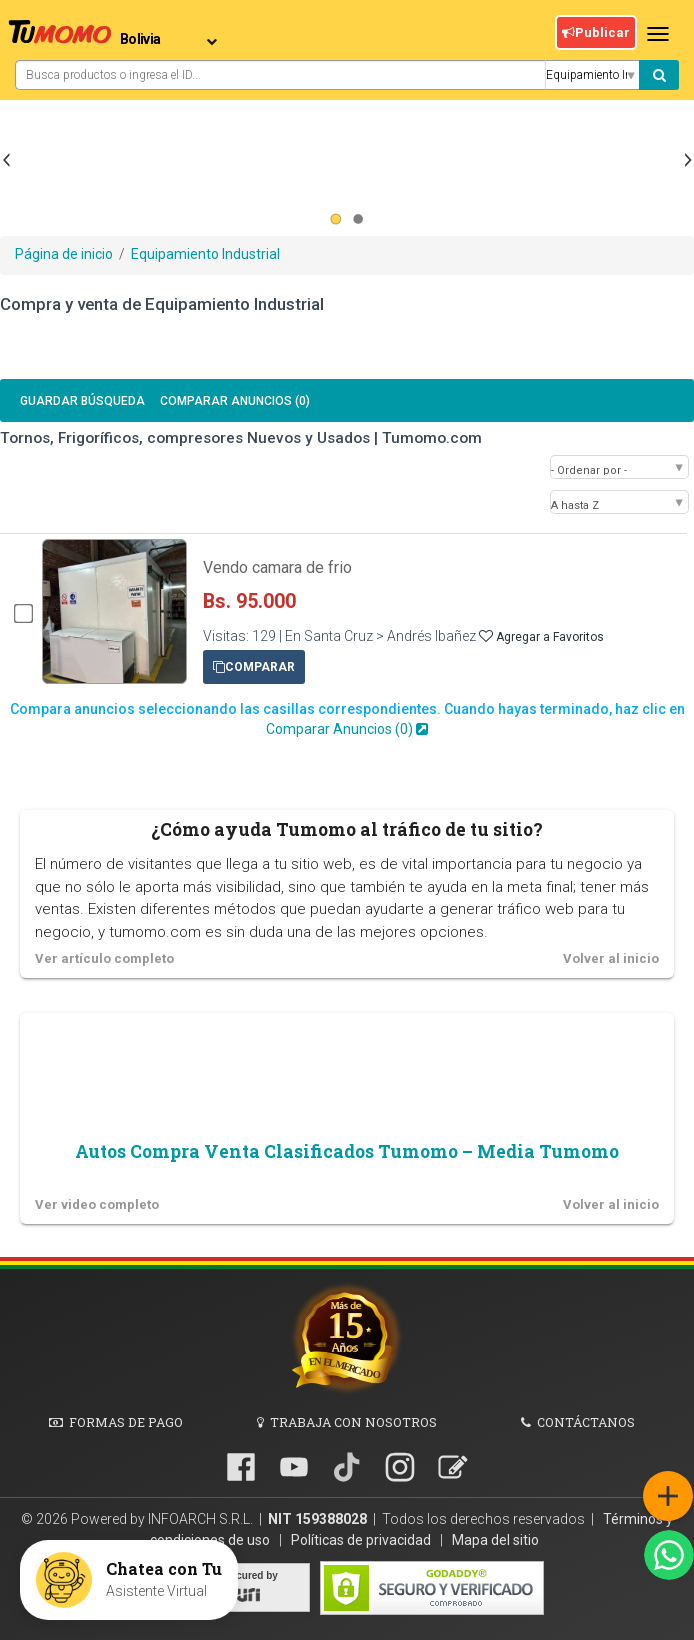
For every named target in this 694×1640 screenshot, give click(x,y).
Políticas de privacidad (362, 1540)
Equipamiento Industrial (205, 254)
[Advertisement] (346, 208)
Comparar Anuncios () (235, 401)
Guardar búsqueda (82, 401)
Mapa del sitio (495, 1540)
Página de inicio (64, 254)
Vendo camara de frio (277, 567)
